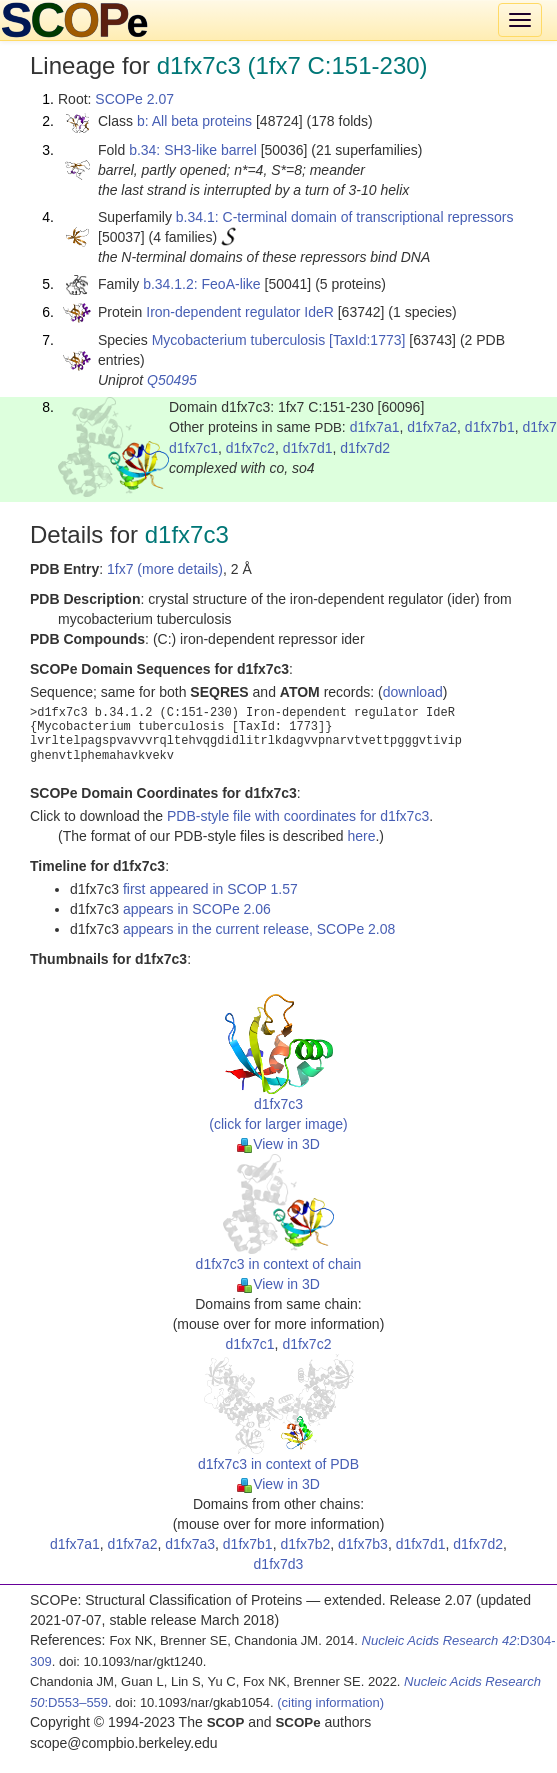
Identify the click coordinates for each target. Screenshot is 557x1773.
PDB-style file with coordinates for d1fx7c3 (298, 816)
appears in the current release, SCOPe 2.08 (259, 929)
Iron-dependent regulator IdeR (240, 312)
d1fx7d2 (365, 448)
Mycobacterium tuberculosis (239, 340)
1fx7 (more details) (165, 569)
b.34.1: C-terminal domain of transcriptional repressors (345, 217)
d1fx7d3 (279, 1564)
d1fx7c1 (193, 448)
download (413, 692)
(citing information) (330, 1702)
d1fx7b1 (490, 427)
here (361, 836)
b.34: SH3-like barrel (193, 150)
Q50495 (172, 380)
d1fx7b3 (363, 1544)
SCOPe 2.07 (134, 99)
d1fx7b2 (305, 1544)
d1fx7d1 (308, 448)
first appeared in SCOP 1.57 (210, 889)
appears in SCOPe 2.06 (197, 909)
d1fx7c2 (250, 448)
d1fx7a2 (432, 427)
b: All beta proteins (194, 121)
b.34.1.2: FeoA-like (202, 284)
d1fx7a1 (375, 427)
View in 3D (278, 1144)
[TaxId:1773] (367, 340)
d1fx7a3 (190, 1544)
